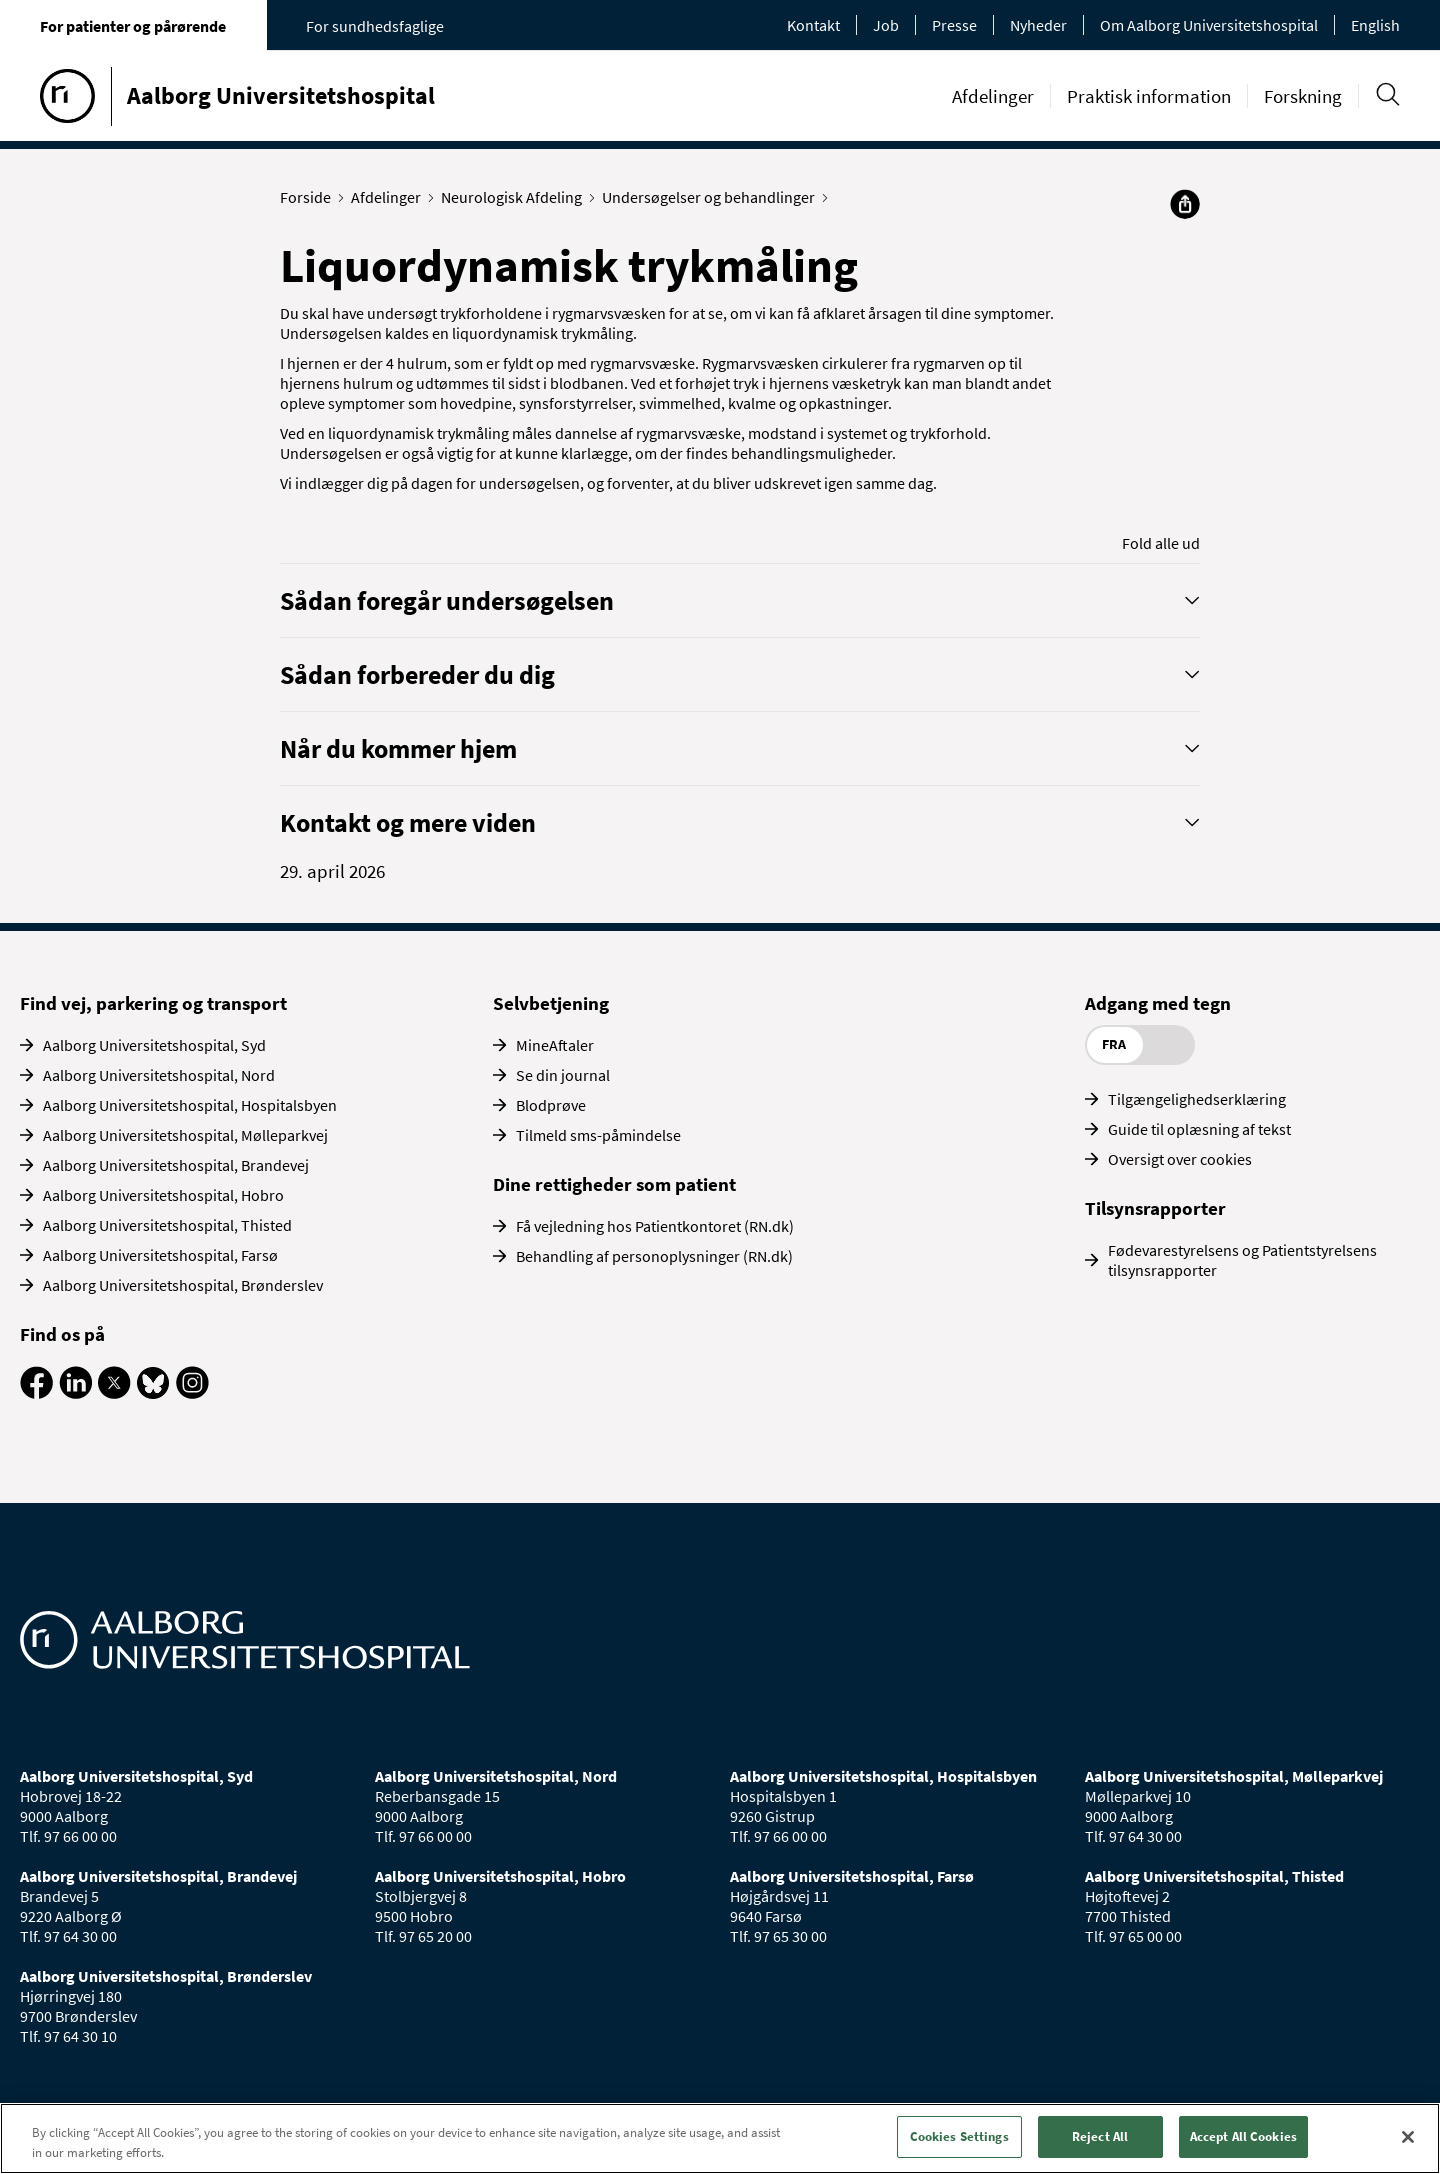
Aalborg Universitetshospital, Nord (159, 1075)
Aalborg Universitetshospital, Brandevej (176, 1165)
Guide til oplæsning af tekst (1199, 1129)
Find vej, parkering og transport (153, 1003)
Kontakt (813, 25)
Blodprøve (551, 1105)
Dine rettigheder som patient (614, 1184)
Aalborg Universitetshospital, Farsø (160, 1255)
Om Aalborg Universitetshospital (1209, 25)
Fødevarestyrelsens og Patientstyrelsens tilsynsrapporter (1242, 1260)
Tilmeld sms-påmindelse (598, 1135)
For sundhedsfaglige (375, 26)
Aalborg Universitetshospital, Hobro (163, 1195)
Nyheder (1038, 25)
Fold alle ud (1161, 543)
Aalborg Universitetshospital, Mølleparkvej (185, 1135)
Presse (954, 25)
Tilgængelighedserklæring (1197, 1099)
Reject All (1100, 2136)
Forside (310, 197)
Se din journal (563, 1075)
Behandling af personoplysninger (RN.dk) (654, 1256)
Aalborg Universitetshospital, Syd (154, 1045)
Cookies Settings (959, 2136)
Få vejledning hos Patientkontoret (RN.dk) (655, 1226)
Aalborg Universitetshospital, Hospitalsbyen (190, 1105)
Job (886, 25)
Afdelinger (993, 96)
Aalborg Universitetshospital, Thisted (167, 1225)
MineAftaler (555, 1045)
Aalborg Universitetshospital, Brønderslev (183, 1285)
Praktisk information (1149, 96)
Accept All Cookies (1243, 2136)
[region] (720, 2138)
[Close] (1408, 2137)
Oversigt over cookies (1180, 1159)
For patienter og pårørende (133, 26)
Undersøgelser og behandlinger (713, 197)
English (1375, 25)
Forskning (1303, 96)
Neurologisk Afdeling (516, 197)
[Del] (1185, 204)
